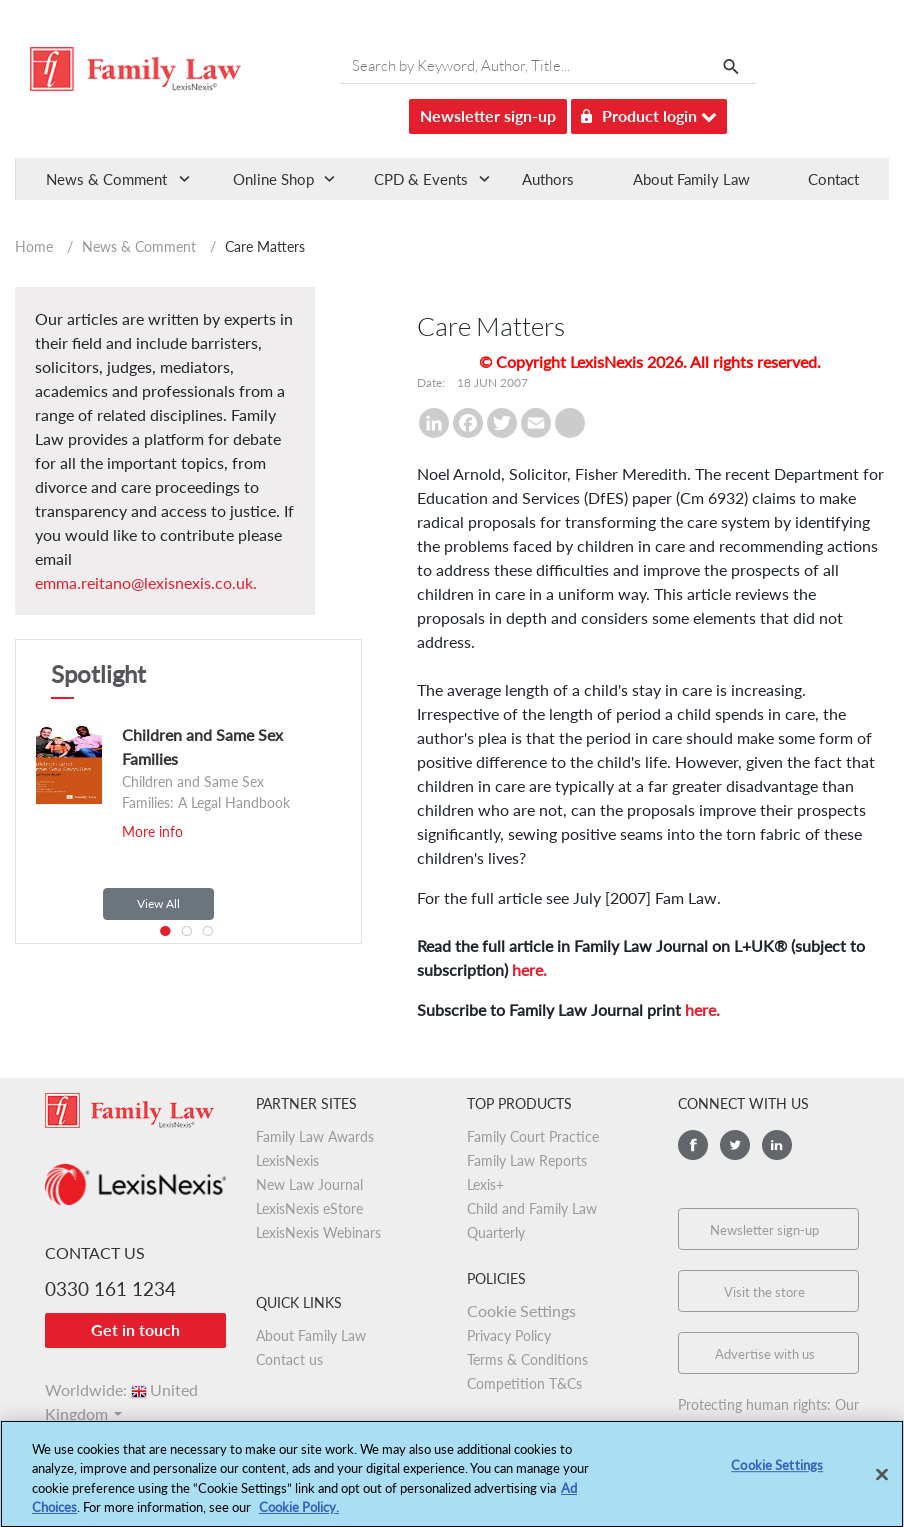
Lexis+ (485, 1184)
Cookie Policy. (299, 1516)
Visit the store (764, 1292)
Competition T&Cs (524, 1383)
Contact (833, 179)
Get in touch (135, 1329)
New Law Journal (309, 1184)
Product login (649, 112)
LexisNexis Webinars (318, 1232)
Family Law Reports (527, 1160)
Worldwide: (121, 1389)
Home (34, 246)
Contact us (289, 1359)
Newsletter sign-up (488, 115)
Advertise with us (765, 1354)
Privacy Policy (509, 1335)
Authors (548, 179)
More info (152, 831)
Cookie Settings (521, 1310)
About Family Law (691, 179)
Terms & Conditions (527, 1359)
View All (158, 903)
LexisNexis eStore (309, 1208)
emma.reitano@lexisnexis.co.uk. (146, 582)
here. (529, 969)
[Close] (882, 1483)
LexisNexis (287, 1160)
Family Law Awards (315, 1136)
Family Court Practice (533, 1136)
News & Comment (139, 246)
